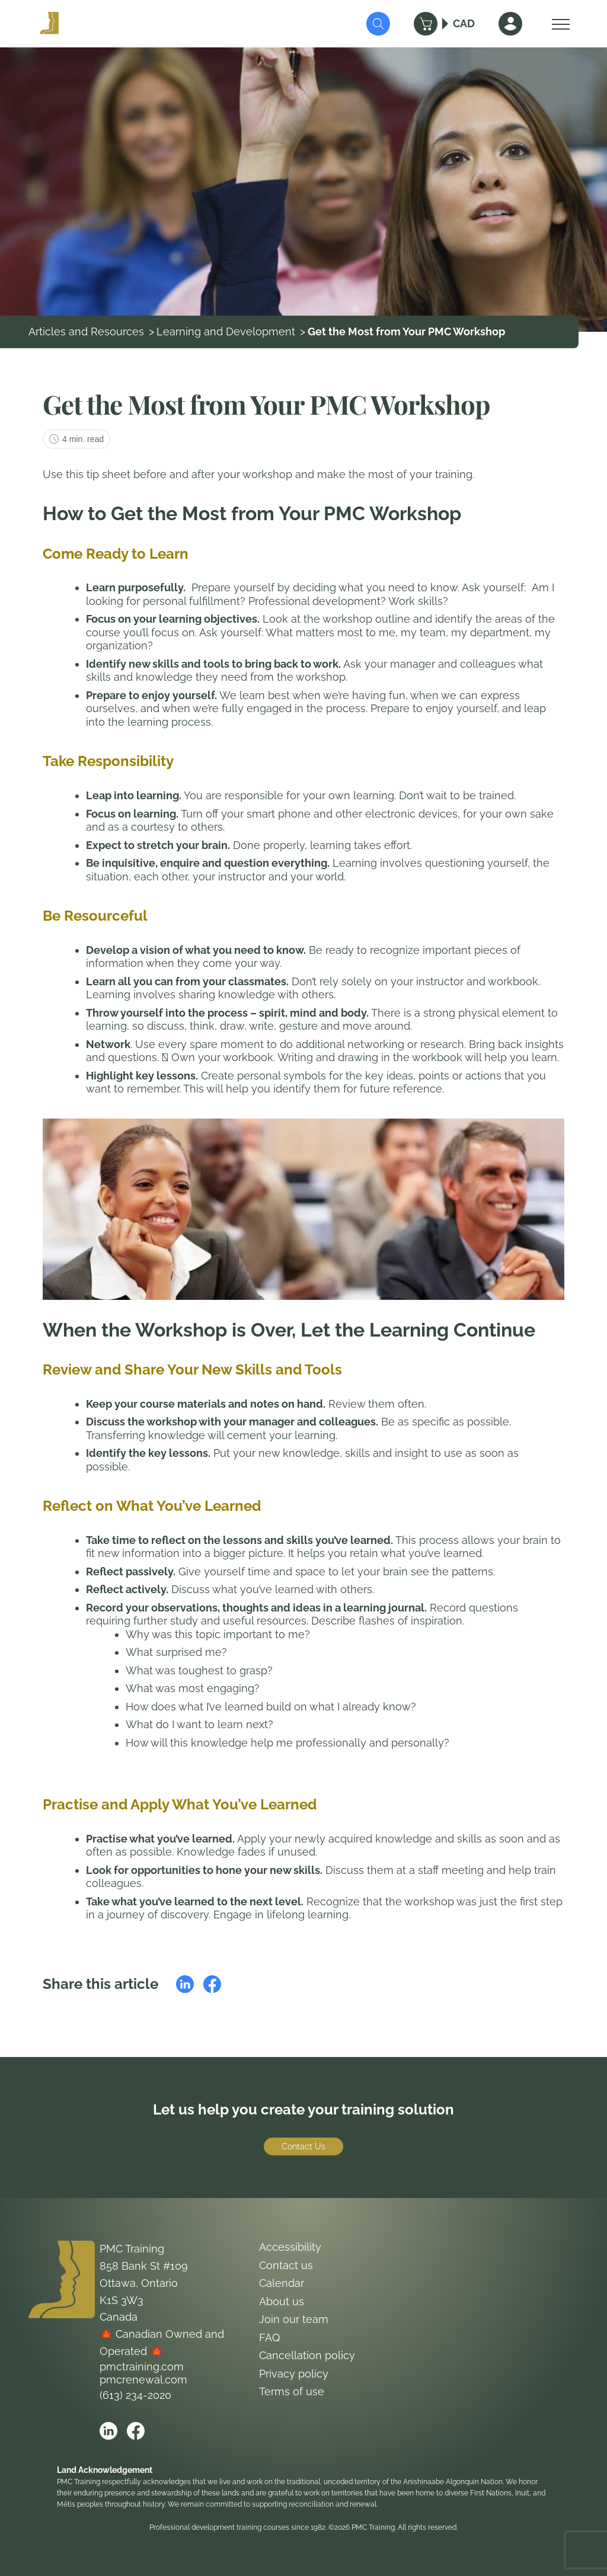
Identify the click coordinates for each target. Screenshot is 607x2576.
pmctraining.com (142, 2366)
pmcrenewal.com (143, 2379)
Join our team (293, 2319)
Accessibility (290, 2247)
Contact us (286, 2265)
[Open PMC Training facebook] (136, 2431)
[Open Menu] (558, 24)
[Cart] (425, 24)
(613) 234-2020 (135, 2395)
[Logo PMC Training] (49, 24)
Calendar (281, 2283)
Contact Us (303, 2146)
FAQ (269, 2337)
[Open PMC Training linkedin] (108, 2431)
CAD (464, 23)
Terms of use (291, 2391)
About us (281, 2301)
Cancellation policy (307, 2355)
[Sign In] (510, 24)
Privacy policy (293, 2373)
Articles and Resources (86, 331)
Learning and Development (225, 331)
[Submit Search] (378, 24)
